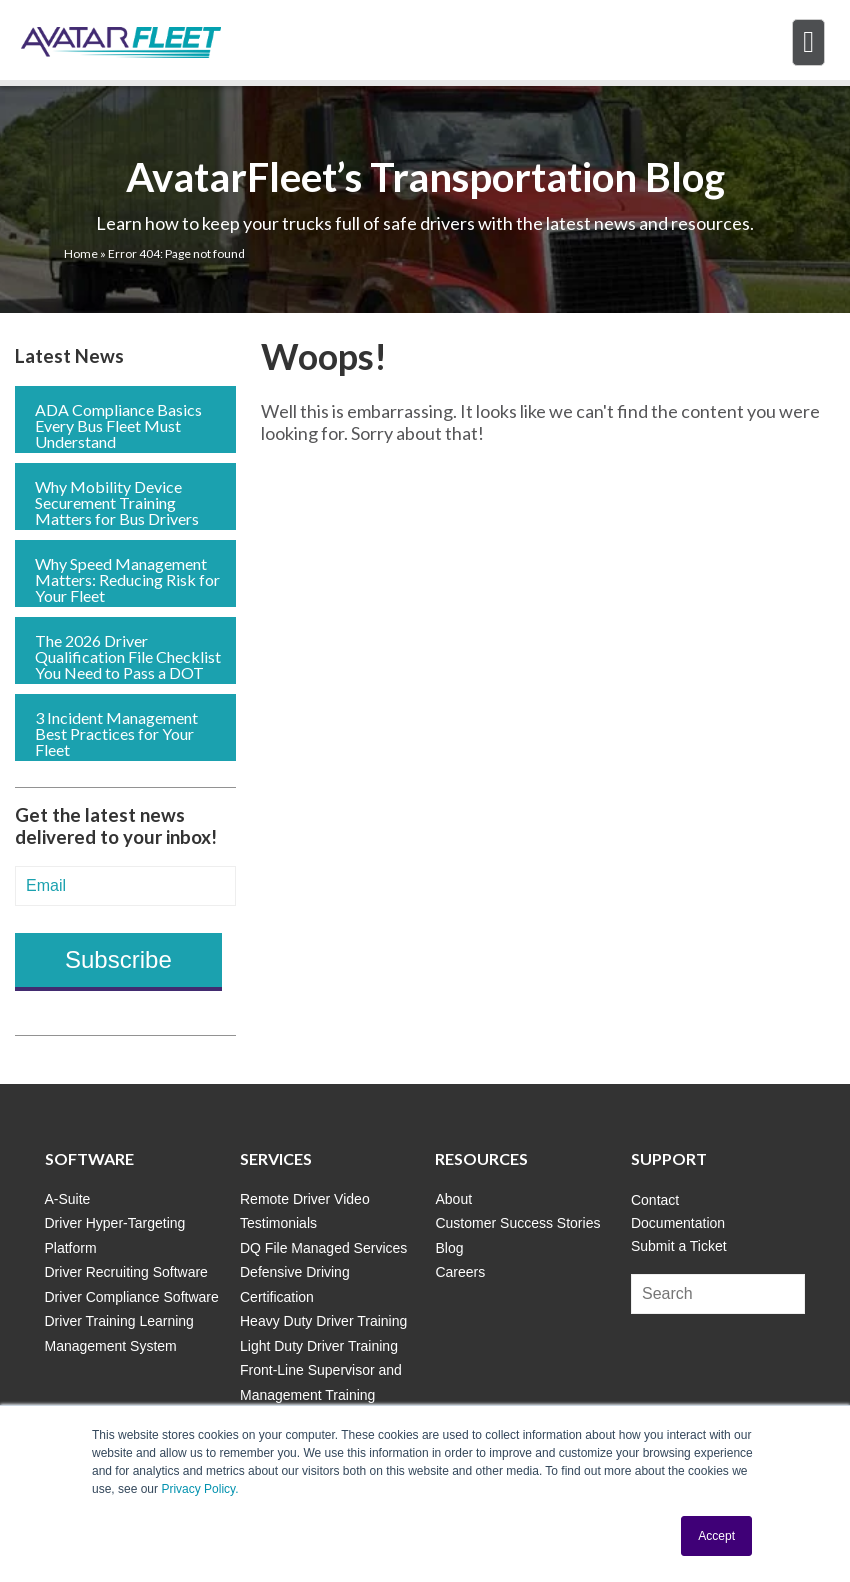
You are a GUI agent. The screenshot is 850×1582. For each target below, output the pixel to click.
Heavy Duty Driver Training (323, 1321)
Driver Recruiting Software (126, 1272)
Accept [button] (716, 1536)
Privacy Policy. (199, 1489)
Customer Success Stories (517, 1223)
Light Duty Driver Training (319, 1346)
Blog (449, 1248)
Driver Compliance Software (132, 1297)
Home (81, 253)
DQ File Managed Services (323, 1248)
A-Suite (68, 1199)
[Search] (718, 1294)
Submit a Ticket (679, 1246)
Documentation (678, 1223)
